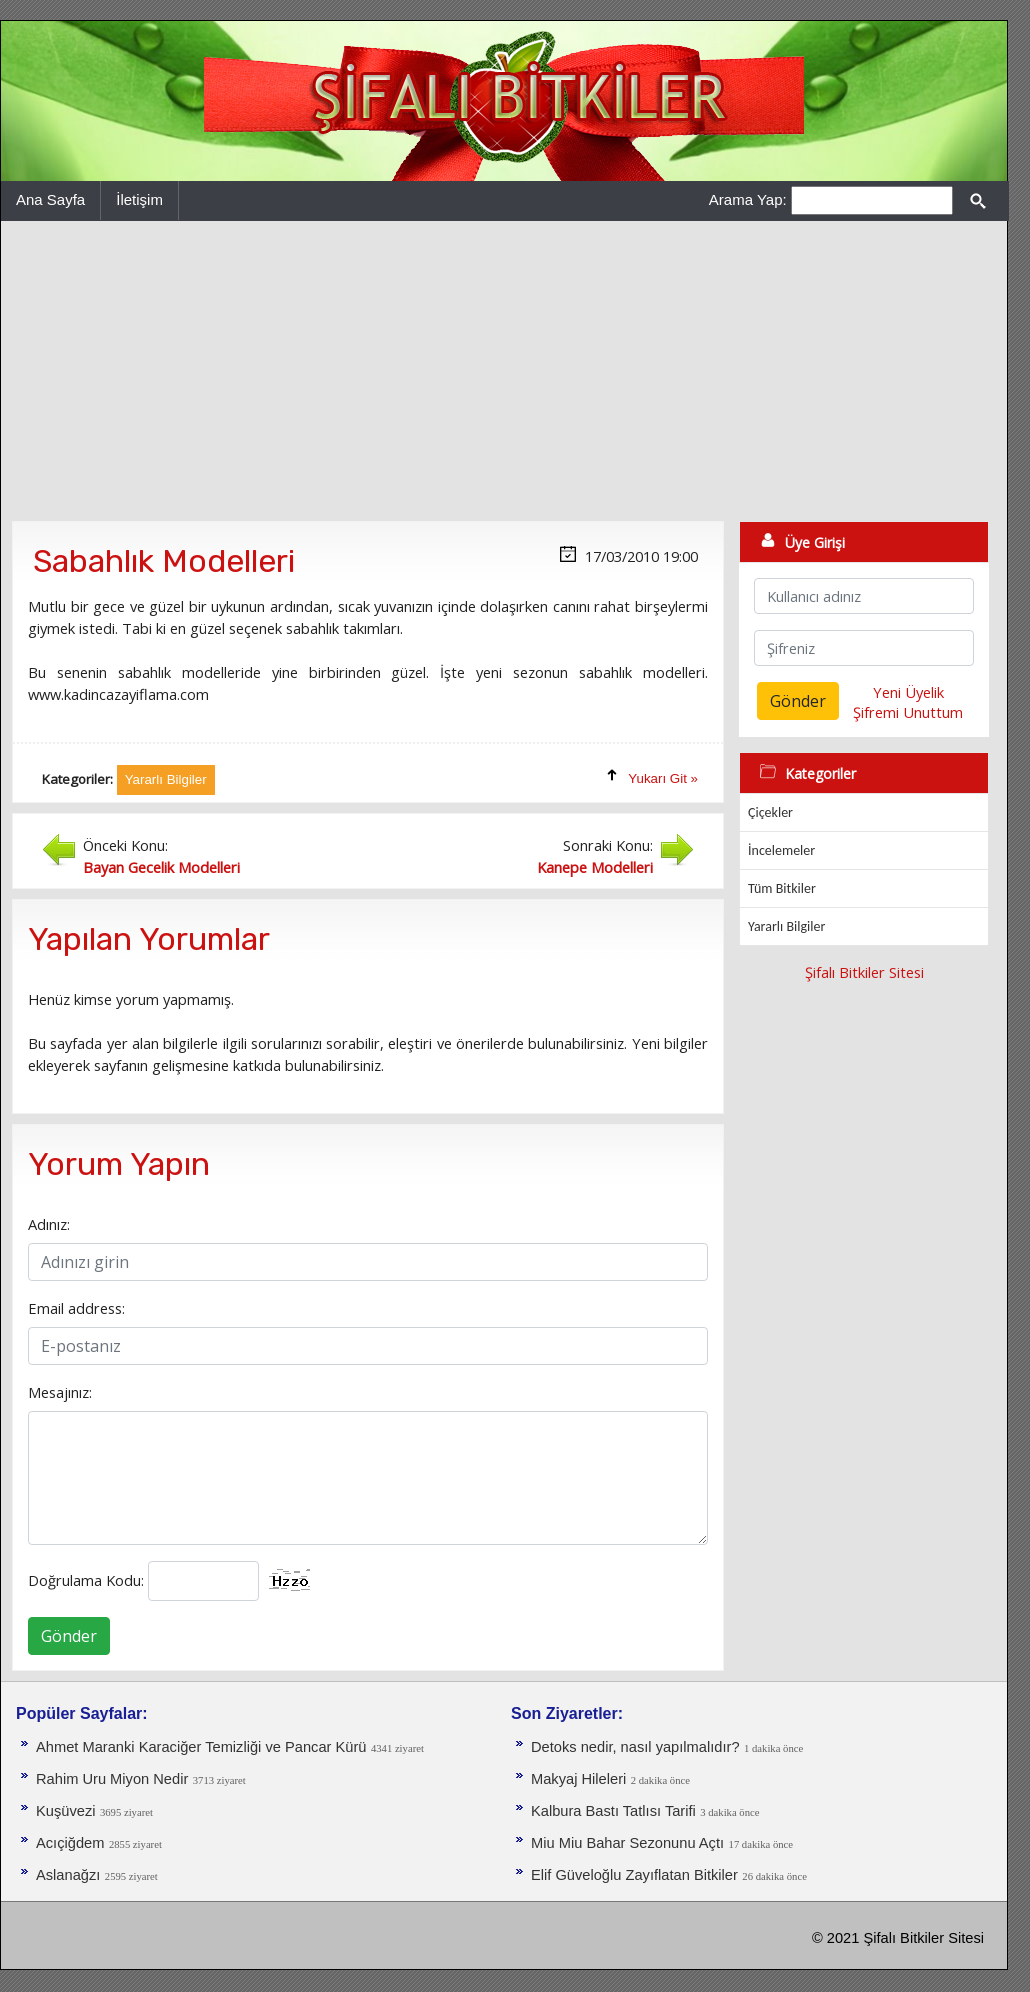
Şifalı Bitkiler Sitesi (864, 972)
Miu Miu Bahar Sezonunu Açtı (627, 1843)
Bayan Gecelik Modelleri (161, 867)
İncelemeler (781, 850)
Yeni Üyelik (908, 692)
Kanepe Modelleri (595, 867)
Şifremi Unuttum (908, 712)
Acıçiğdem (70, 1843)
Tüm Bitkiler (782, 888)
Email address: (76, 1308)
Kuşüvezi (65, 1811)
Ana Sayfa (50, 199)
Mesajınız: (60, 1392)
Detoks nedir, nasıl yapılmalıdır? (635, 1747)
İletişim (139, 199)
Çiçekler (770, 812)
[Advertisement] (504, 371)
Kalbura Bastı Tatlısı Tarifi (613, 1811)
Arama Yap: (748, 199)
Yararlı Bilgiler (786, 926)
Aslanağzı (68, 1875)
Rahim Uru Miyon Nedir (112, 1779)
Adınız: (49, 1224)
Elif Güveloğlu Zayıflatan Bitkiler (634, 1875)
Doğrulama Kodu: (86, 1580)
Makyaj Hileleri (578, 1779)
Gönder (69, 1636)
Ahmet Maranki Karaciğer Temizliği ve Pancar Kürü (201, 1747)
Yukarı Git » (663, 778)
